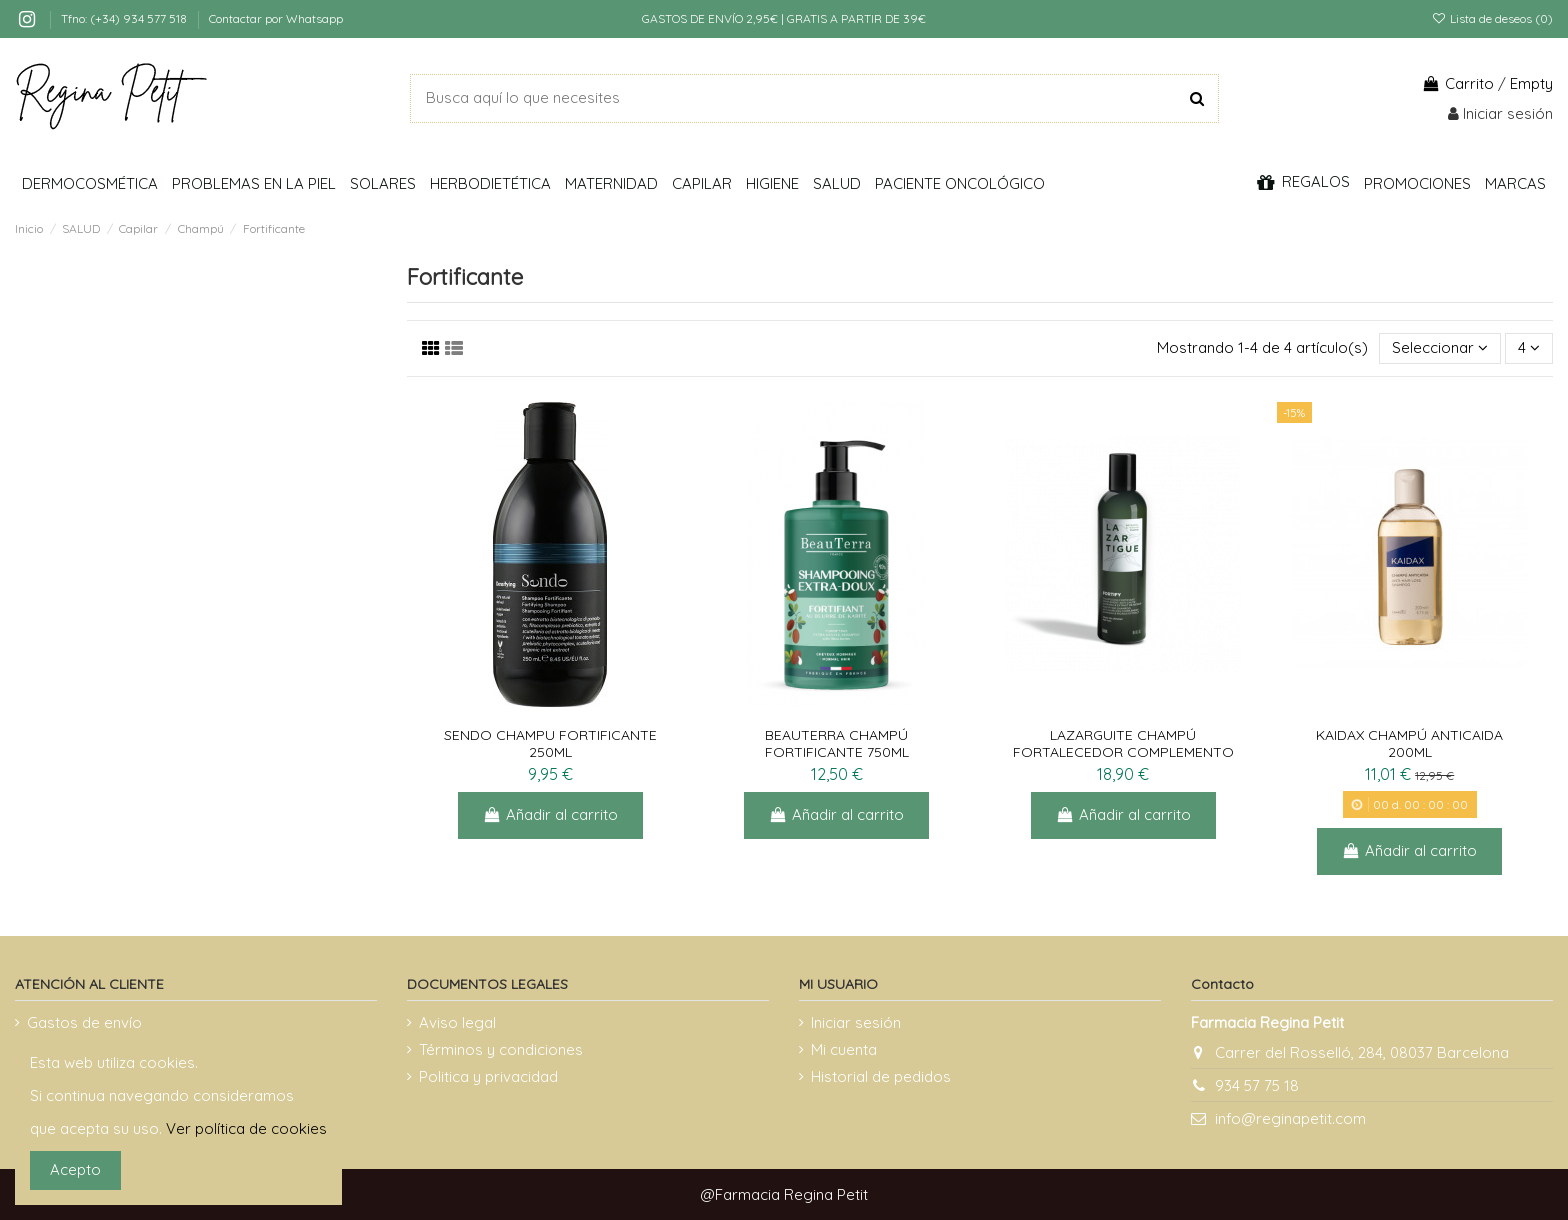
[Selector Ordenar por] (1440, 348)
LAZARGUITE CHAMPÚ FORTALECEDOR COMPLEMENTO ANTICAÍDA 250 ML (1123, 752)
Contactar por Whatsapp (276, 18)
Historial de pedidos (881, 1076)
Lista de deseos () (1492, 18)
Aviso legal (457, 1022)
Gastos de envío (84, 1022)
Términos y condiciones (501, 1049)
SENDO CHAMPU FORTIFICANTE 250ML (550, 743)
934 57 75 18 (1257, 1085)
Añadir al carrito (550, 814)
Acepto (75, 1169)
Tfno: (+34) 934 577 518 (125, 18)
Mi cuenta (844, 1049)
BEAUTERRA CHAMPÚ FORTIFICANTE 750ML (837, 743)
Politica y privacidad (488, 1076)
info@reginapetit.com (1290, 1118)
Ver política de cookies (246, 1128)
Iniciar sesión (856, 1022)
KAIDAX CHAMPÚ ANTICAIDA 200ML (1409, 743)
